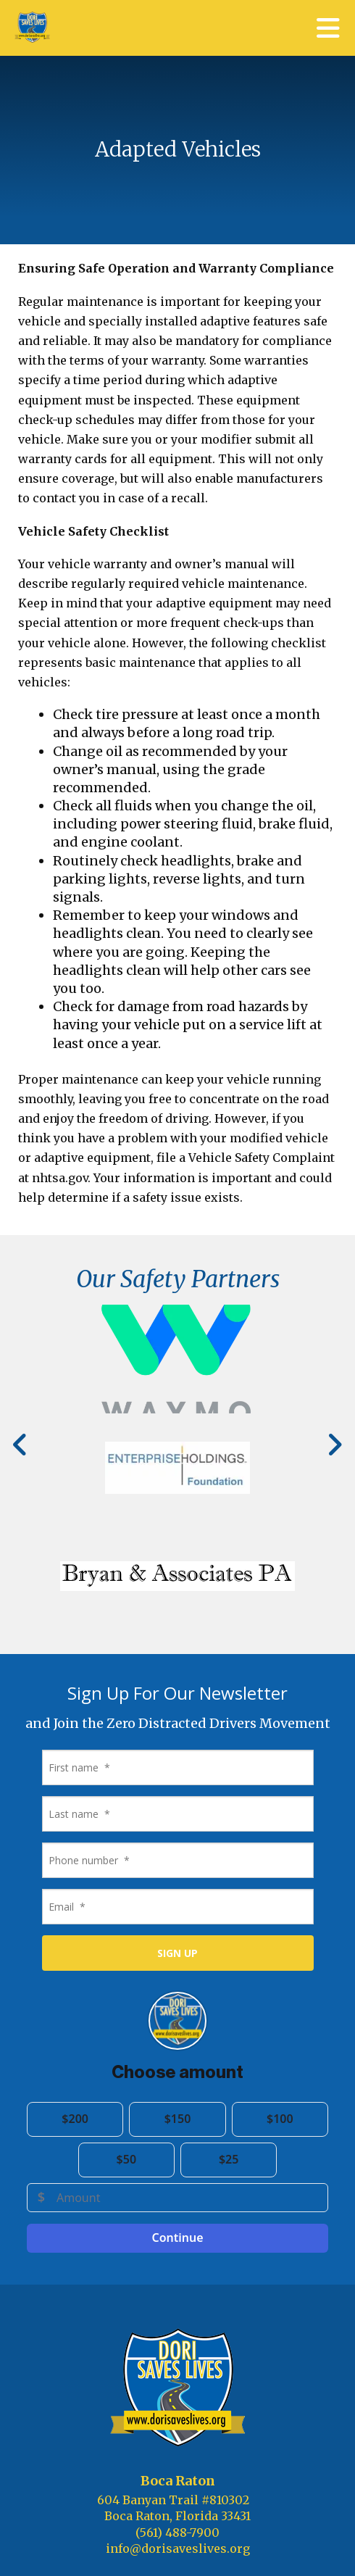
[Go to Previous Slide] (21, 1444)
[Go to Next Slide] (334, 1444)
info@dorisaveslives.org (178, 2548)
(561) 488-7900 (177, 2532)
